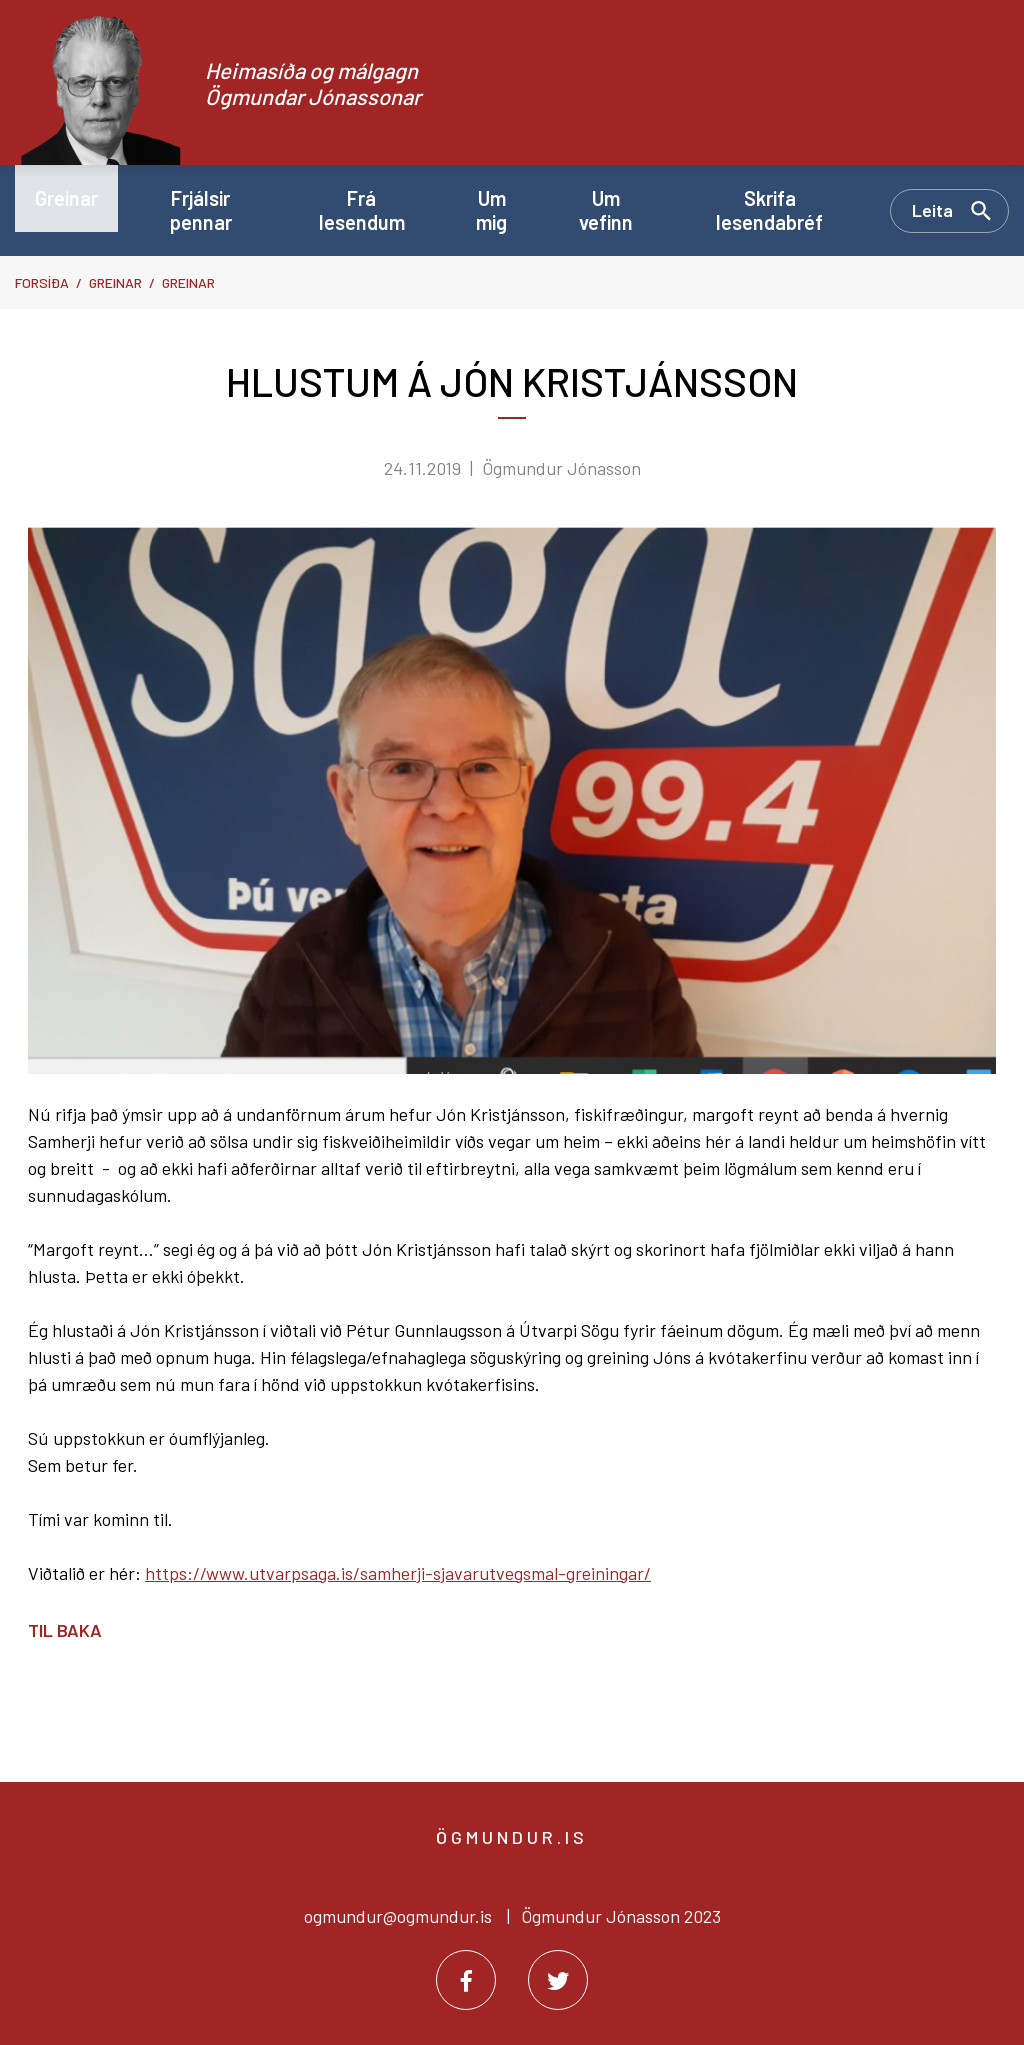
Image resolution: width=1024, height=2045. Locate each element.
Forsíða (42, 282)
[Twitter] (558, 1980)
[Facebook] (466, 1980)
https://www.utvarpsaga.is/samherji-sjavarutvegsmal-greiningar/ (398, 1573)
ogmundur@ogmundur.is (398, 1916)
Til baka (65, 1630)
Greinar (115, 282)
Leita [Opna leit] (932, 210)
